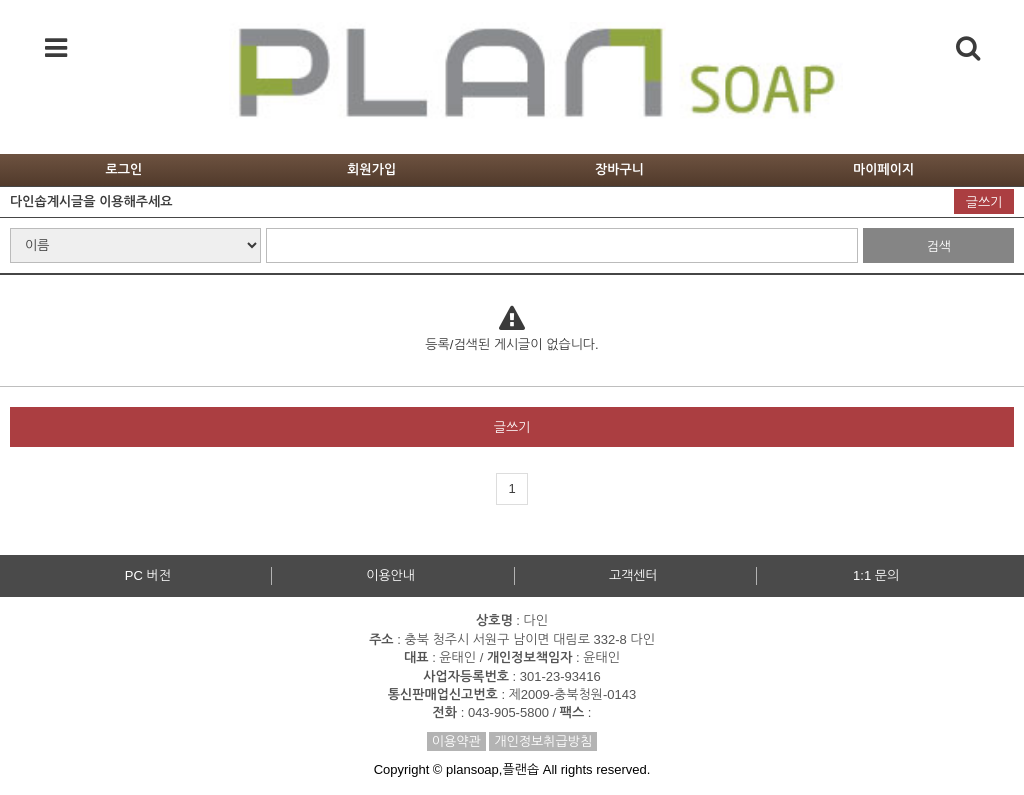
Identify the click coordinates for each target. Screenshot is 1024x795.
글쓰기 (984, 202)
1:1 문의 (876, 575)
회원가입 (371, 169)
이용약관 (456, 741)
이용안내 (390, 575)
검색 (938, 246)
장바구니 (619, 169)
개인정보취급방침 (543, 741)
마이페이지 (883, 169)
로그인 (124, 169)
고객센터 (633, 575)
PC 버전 (148, 575)
